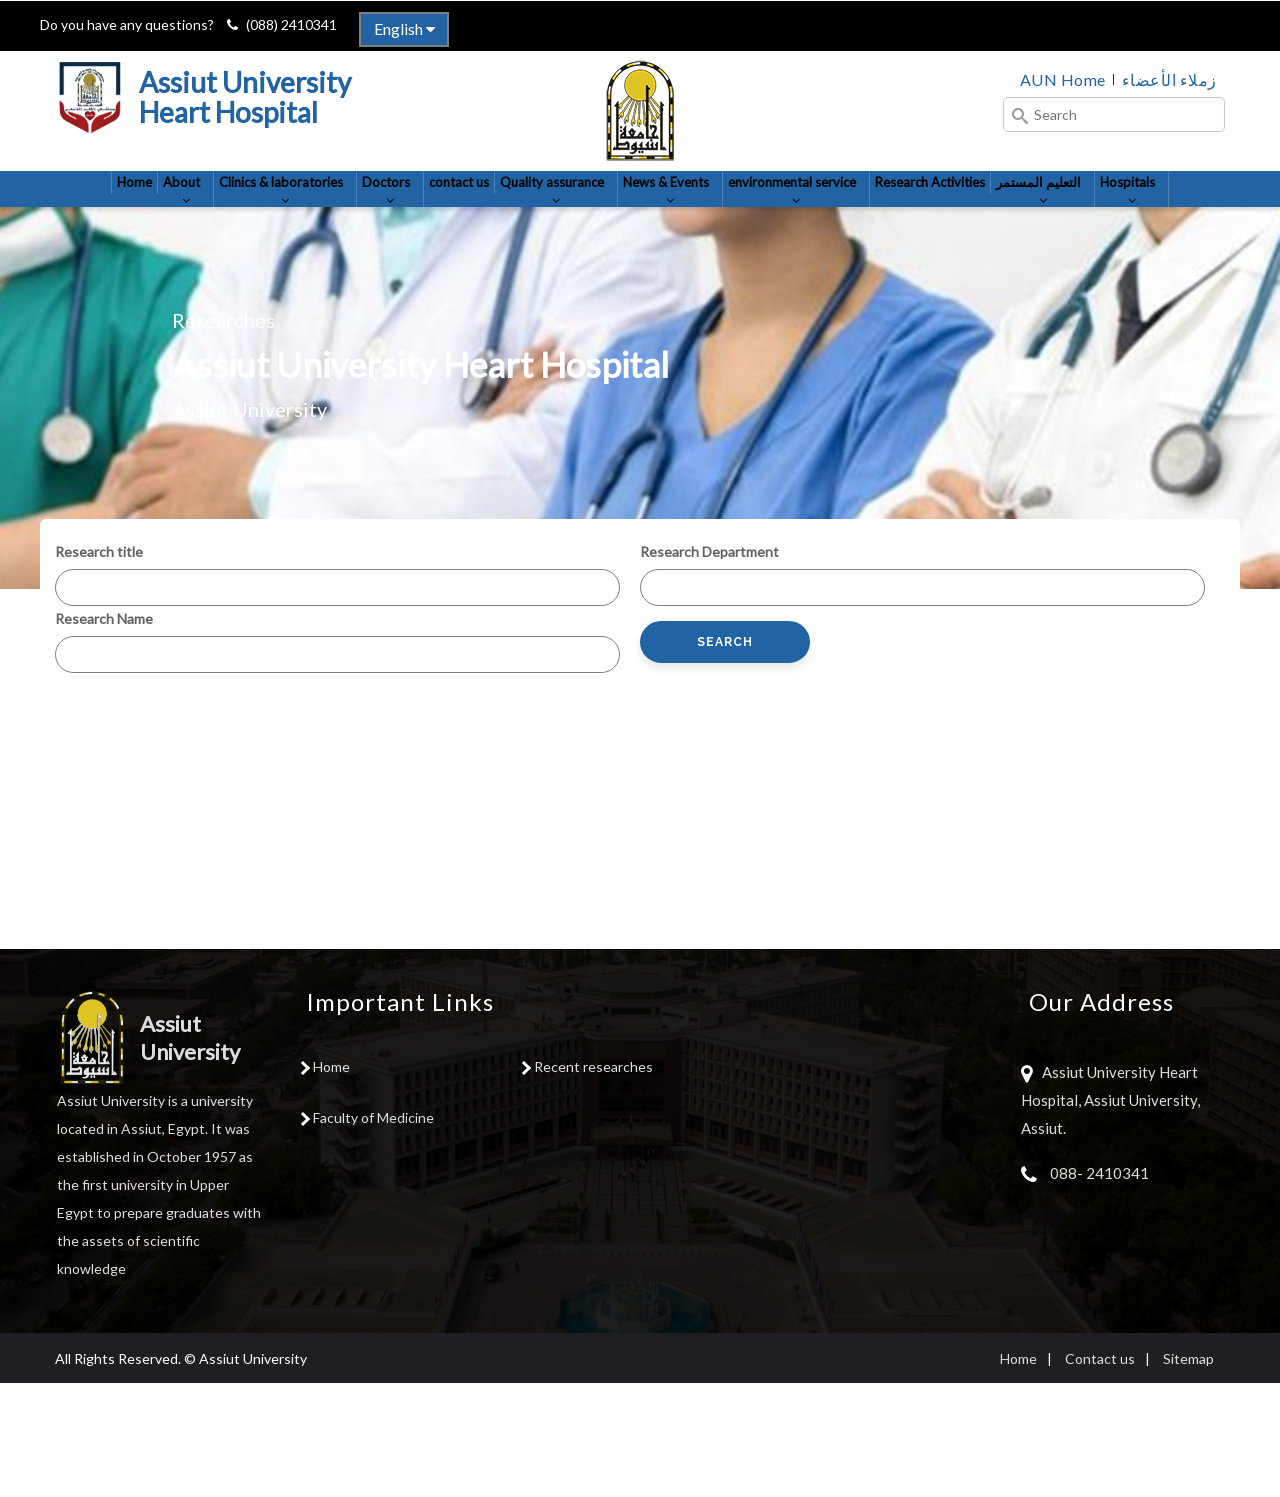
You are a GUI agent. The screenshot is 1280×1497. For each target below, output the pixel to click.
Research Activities (1121, 208)
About (175, 218)
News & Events (792, 218)
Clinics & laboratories (301, 218)
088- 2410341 (1099, 1287)
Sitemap (1188, 1472)
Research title (99, 665)
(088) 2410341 (291, 24)
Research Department (709, 665)
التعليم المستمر (591, 293)
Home (110, 208)
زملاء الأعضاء (1169, 79)
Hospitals (705, 293)
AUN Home (1063, 79)
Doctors (435, 218)
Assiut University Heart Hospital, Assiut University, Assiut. (1110, 1214)
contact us (524, 208)
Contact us (1100, 1472)
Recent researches (593, 1180)
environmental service (951, 218)
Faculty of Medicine (373, 1231)
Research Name (104, 732)
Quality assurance (647, 218)
